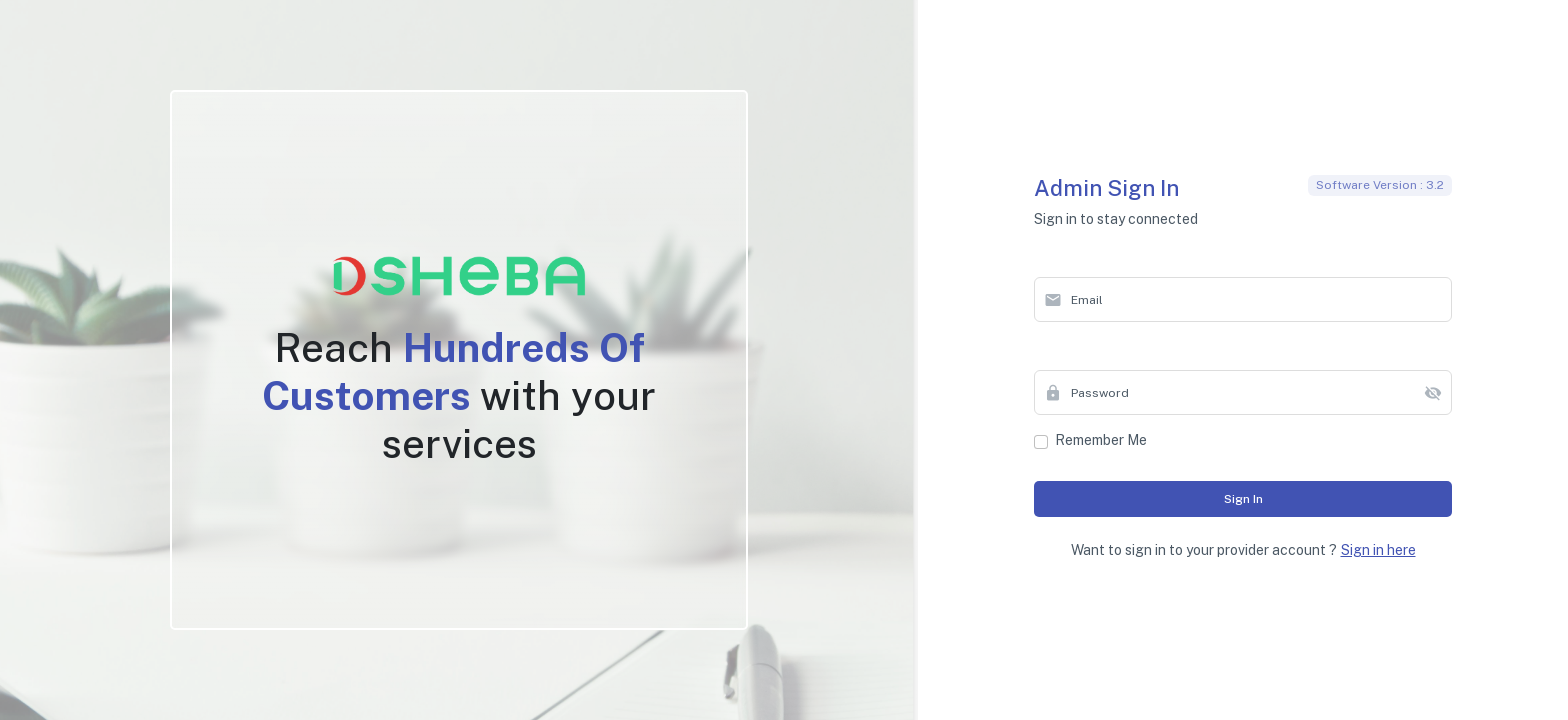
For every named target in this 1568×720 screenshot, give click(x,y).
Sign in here (1378, 550)
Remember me (1101, 440)
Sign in (1243, 499)
